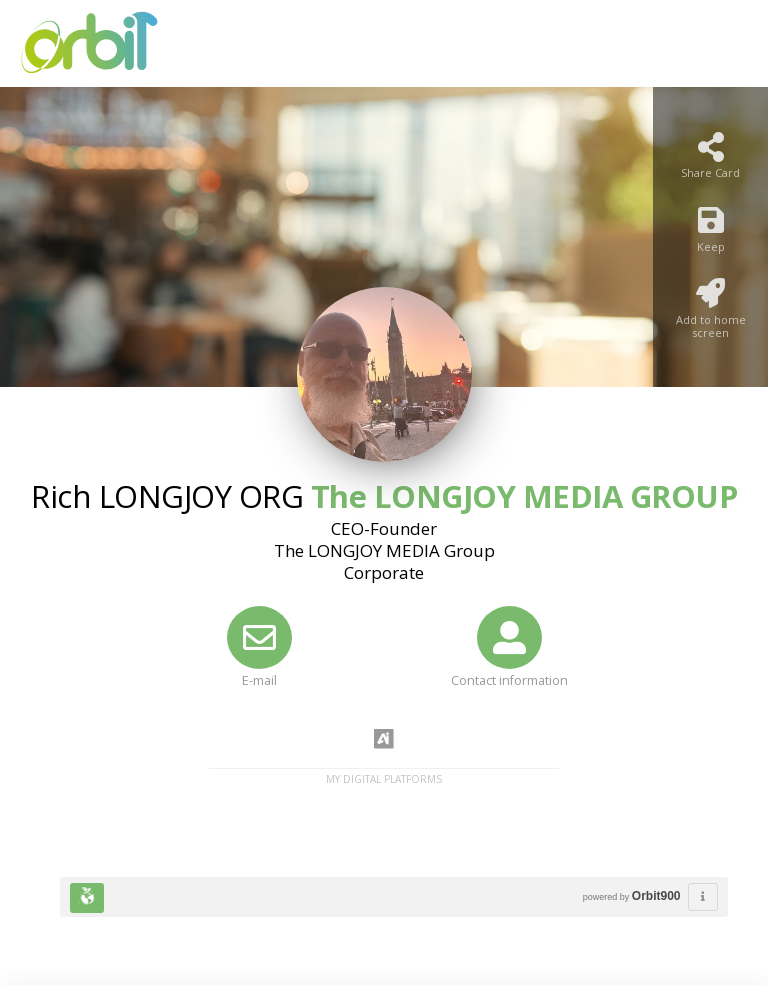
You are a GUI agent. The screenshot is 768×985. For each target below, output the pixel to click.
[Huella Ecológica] (87, 898)
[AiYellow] (384, 740)
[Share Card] (710, 161)
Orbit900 (656, 896)
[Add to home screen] (710, 314)
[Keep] (710, 234)
